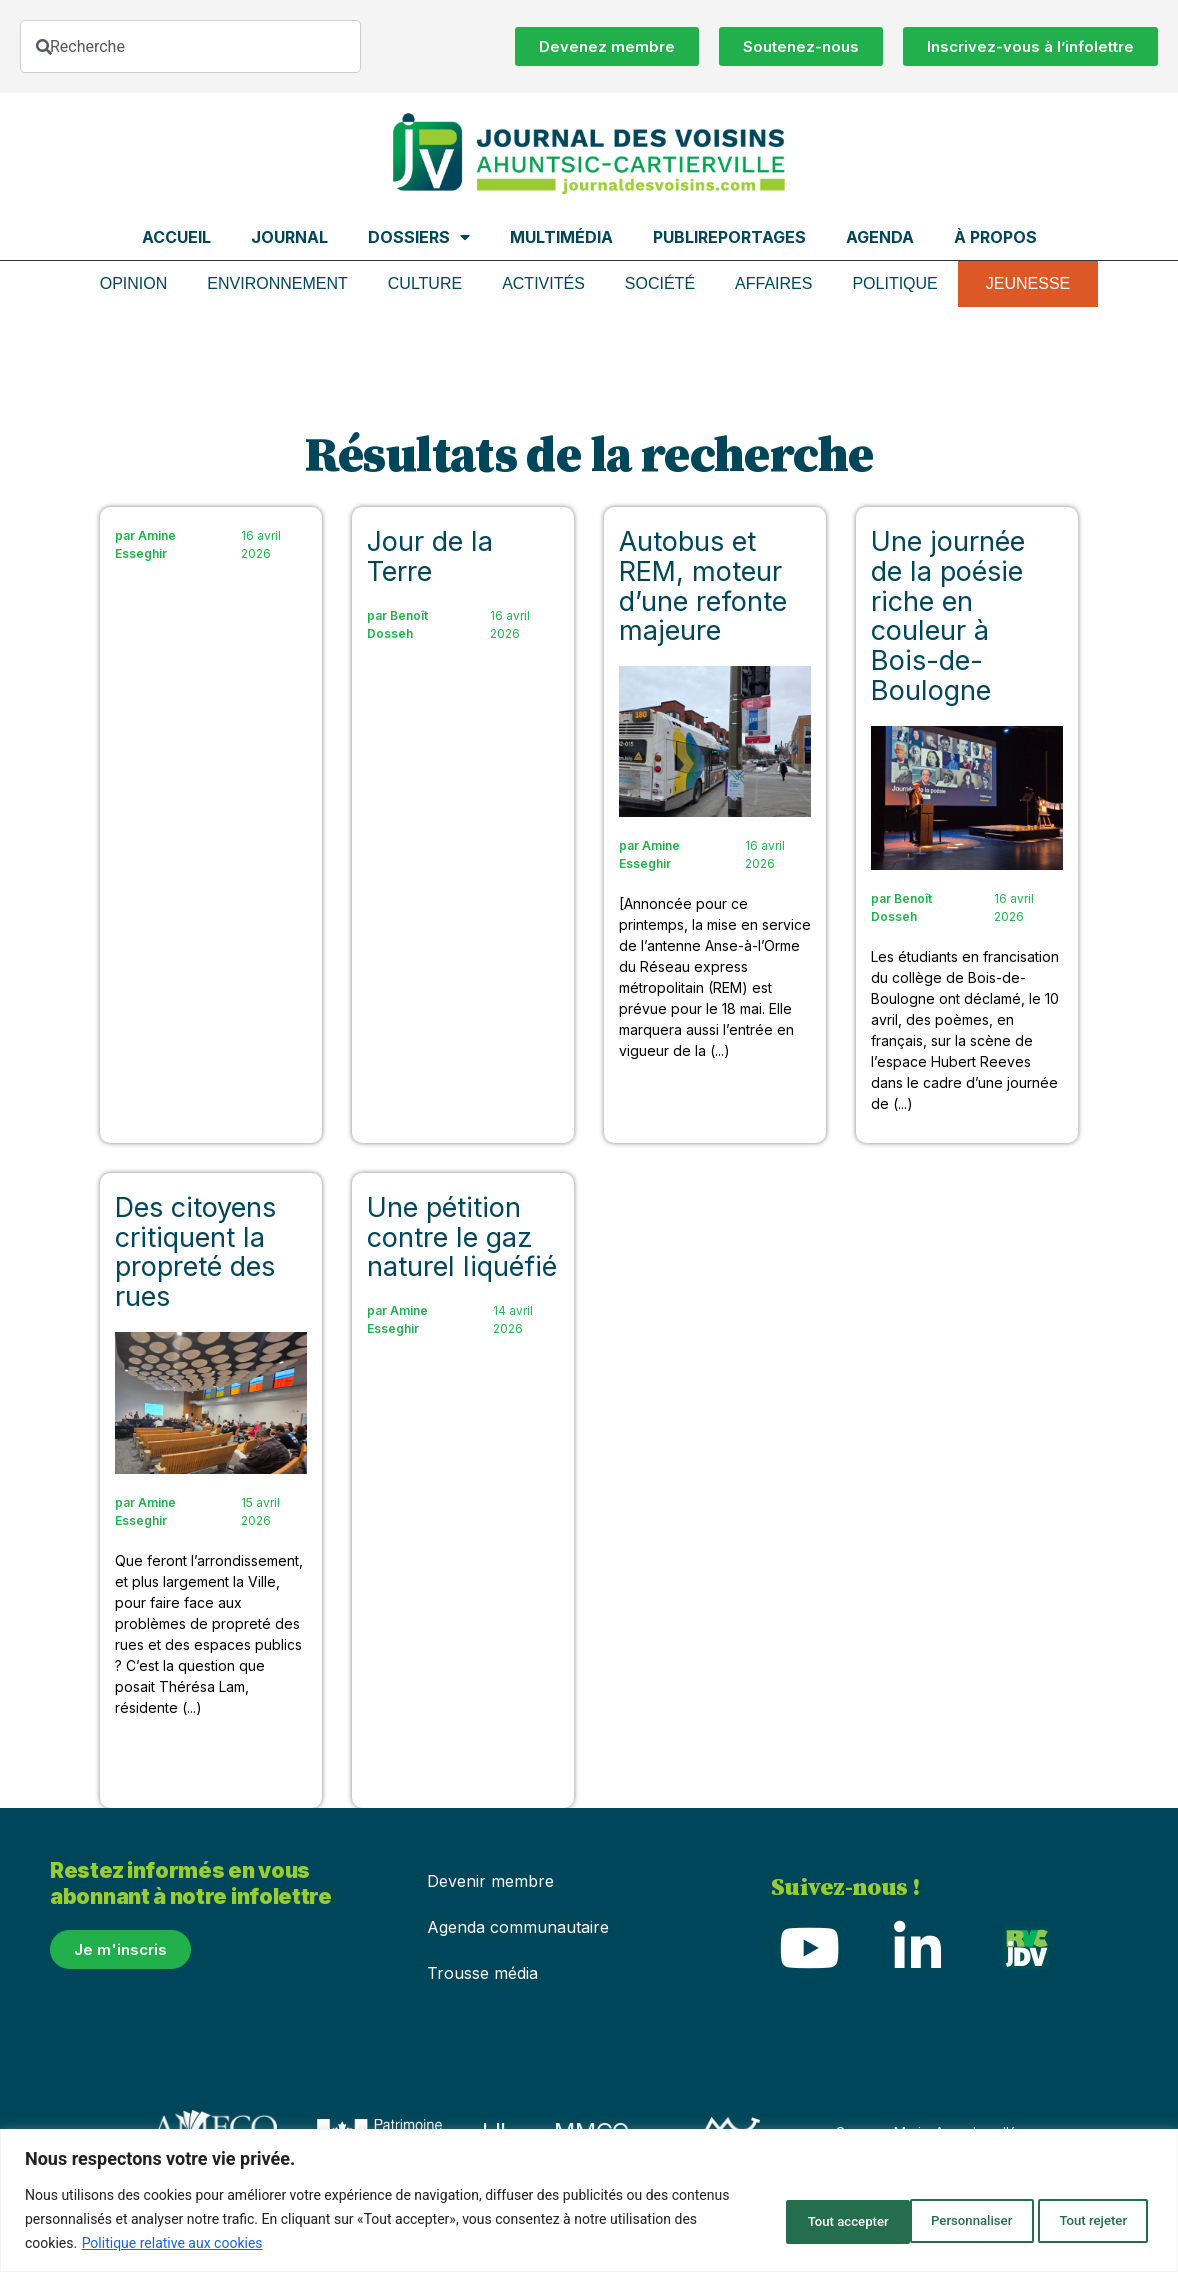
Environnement (277, 283)
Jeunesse (1028, 283)
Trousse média (482, 1973)
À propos (995, 237)
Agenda (880, 237)
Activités (543, 283)
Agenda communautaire (518, 1927)
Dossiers (419, 237)
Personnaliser (791, 2219)
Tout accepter (1081, 2219)
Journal (289, 237)
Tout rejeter (936, 2219)
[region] (589, 2200)
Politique (894, 283)
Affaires (773, 283)
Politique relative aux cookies (262, 2243)
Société (660, 283)
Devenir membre (490, 1881)
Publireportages (729, 237)
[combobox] (190, 46)
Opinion (134, 283)
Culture (425, 283)
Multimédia (561, 237)
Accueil (176, 237)
